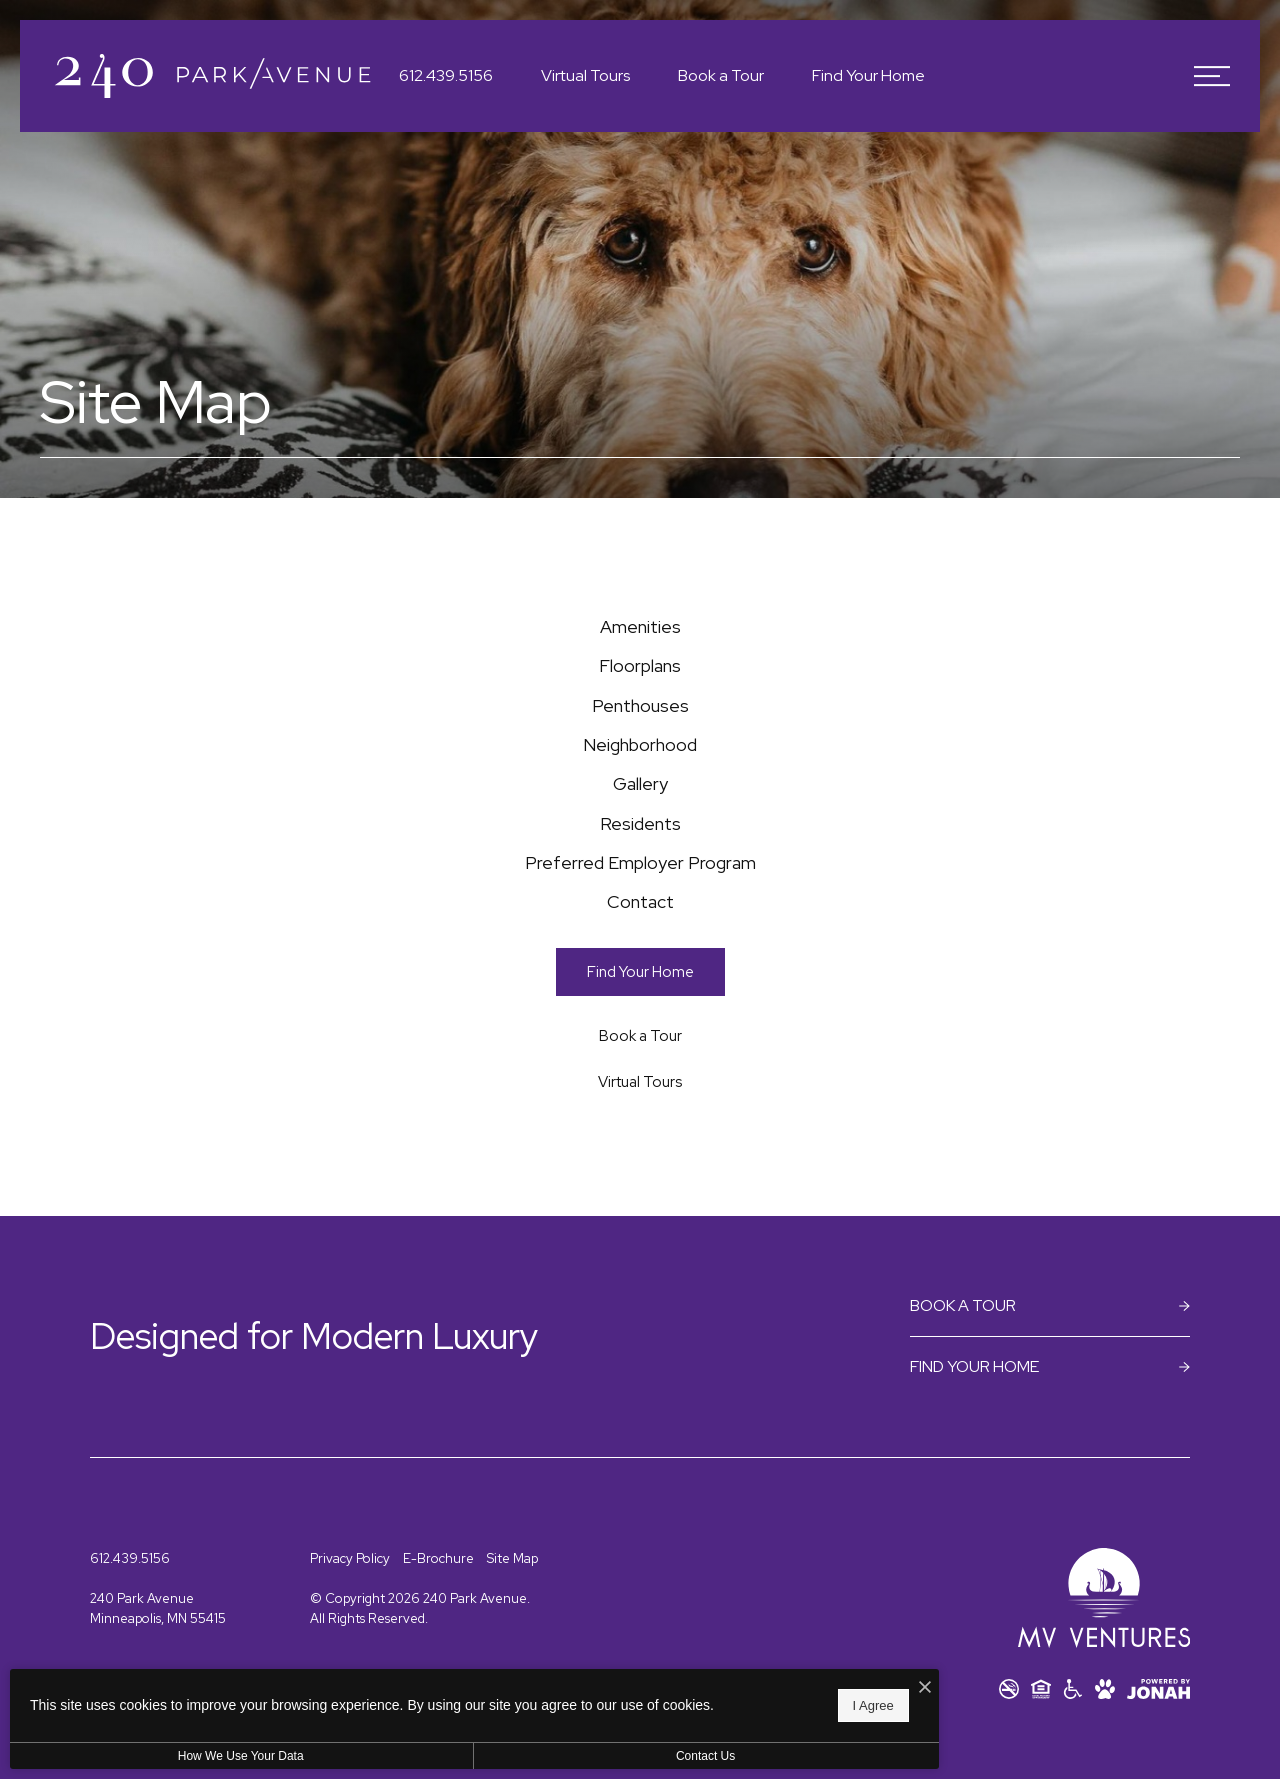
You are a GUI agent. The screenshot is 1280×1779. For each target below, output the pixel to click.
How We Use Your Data (184, 1756)
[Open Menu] (1212, 76)
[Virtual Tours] (640, 1224)
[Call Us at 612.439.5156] (446, 76)
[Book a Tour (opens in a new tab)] (640, 1177)
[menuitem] (640, 636)
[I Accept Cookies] (696, 1678)
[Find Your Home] (640, 1113)
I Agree (644, 1699)
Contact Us (533, 1756)
